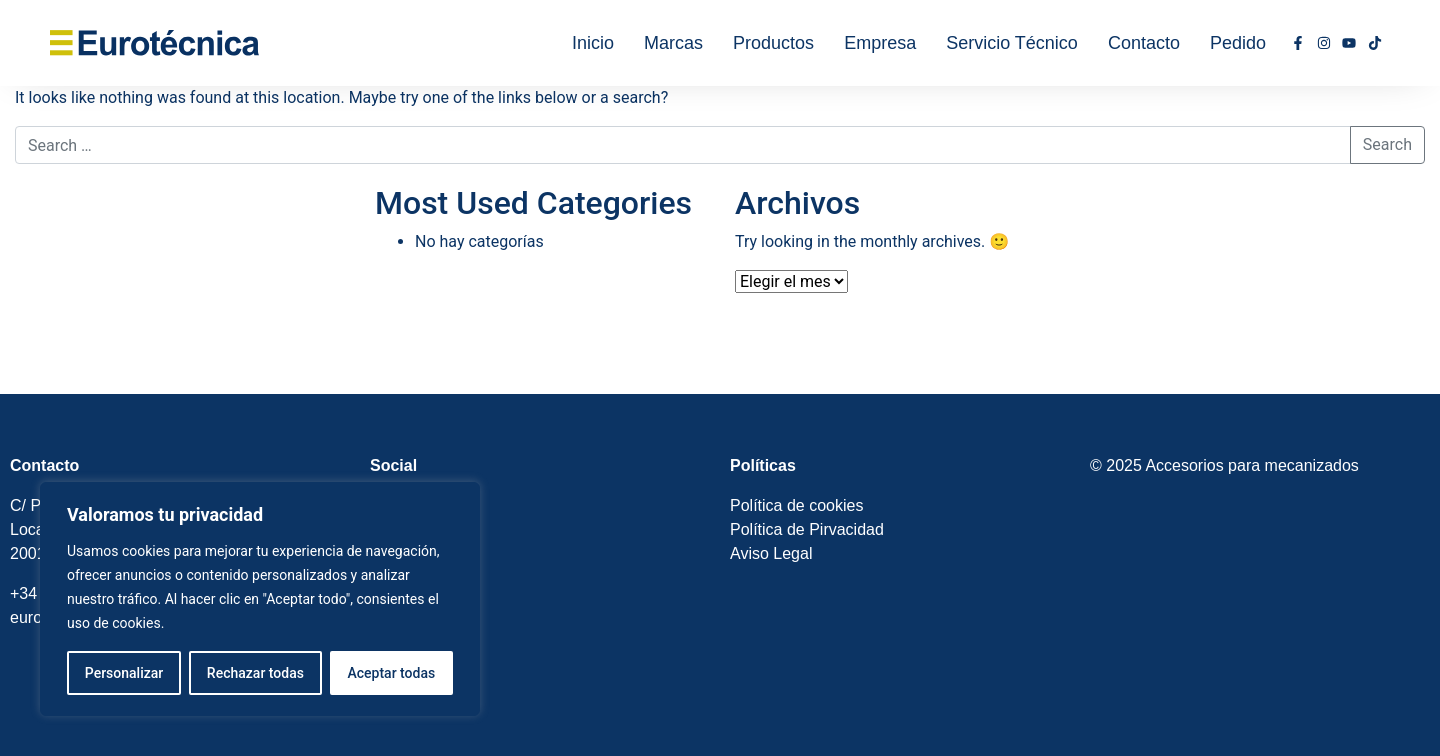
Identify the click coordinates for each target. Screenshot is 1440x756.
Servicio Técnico (1012, 43)
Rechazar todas (255, 673)
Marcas (673, 43)
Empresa (880, 43)
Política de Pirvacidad (807, 529)
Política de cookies (796, 505)
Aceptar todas (392, 673)
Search (1387, 144)
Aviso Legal (771, 553)
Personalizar (124, 673)
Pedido (1238, 43)
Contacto (1144, 43)
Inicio (593, 43)
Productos (773, 43)
